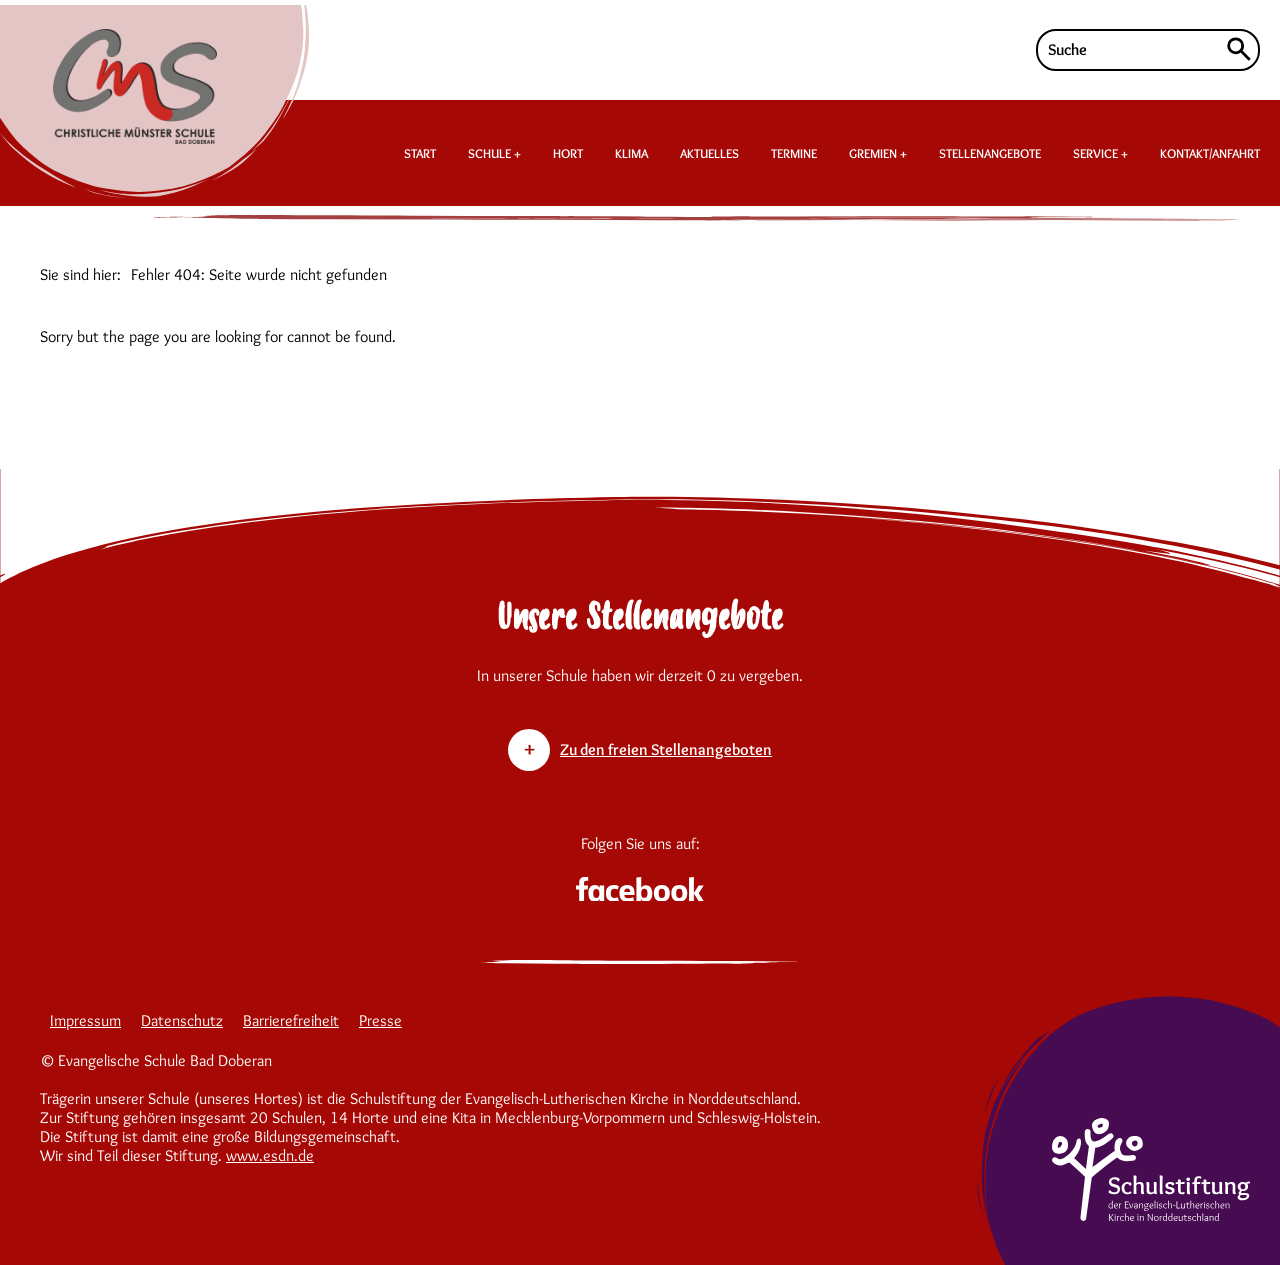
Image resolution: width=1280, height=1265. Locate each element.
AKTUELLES (709, 153)
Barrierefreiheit (291, 1020)
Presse (380, 1020)
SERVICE (1097, 153)
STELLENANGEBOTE (990, 153)
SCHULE (491, 153)
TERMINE (794, 153)
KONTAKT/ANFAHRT (1210, 153)
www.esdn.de (270, 1155)
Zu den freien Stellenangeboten (666, 749)
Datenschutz (182, 1020)
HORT (568, 153)
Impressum (85, 1020)
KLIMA (631, 153)
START (420, 153)
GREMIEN (874, 153)
